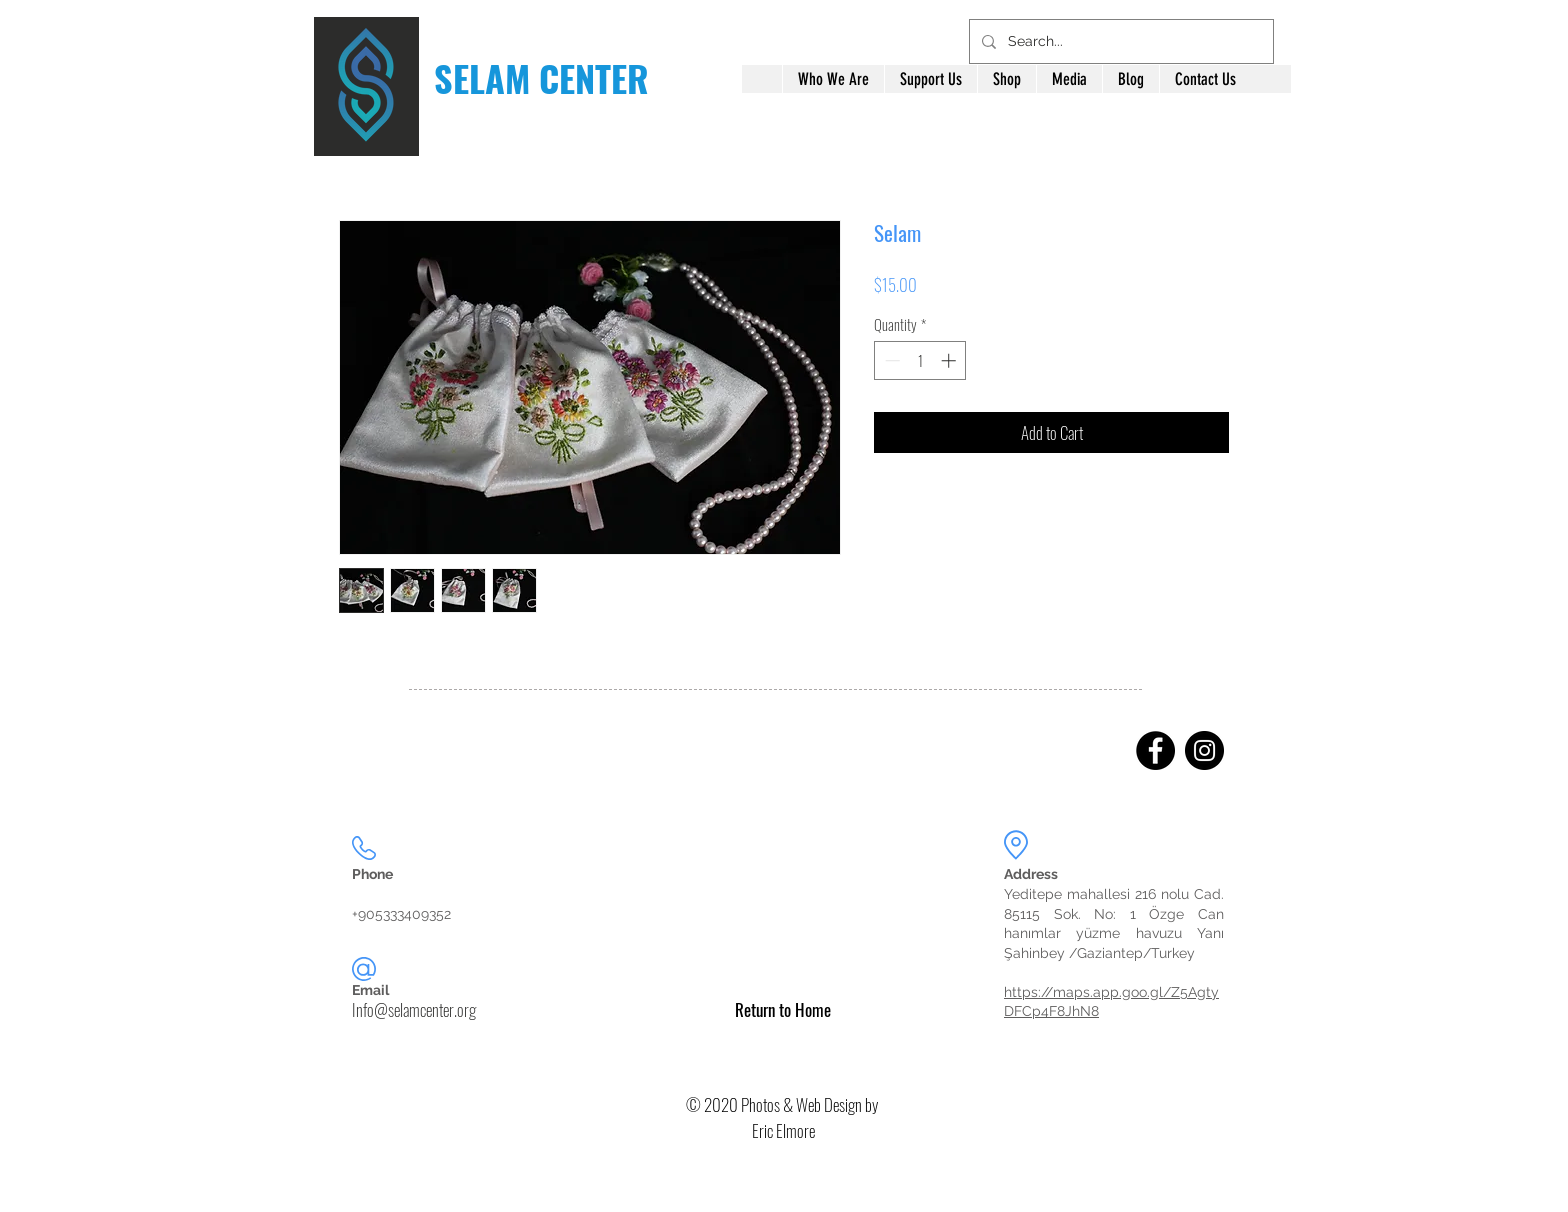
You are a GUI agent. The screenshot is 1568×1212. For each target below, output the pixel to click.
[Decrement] (890, 360)
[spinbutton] (920, 360)
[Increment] (950, 360)
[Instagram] (1204, 750)
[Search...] (1119, 41)
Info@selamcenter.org (414, 1009)
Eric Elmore (783, 1130)
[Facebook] (1155, 750)
